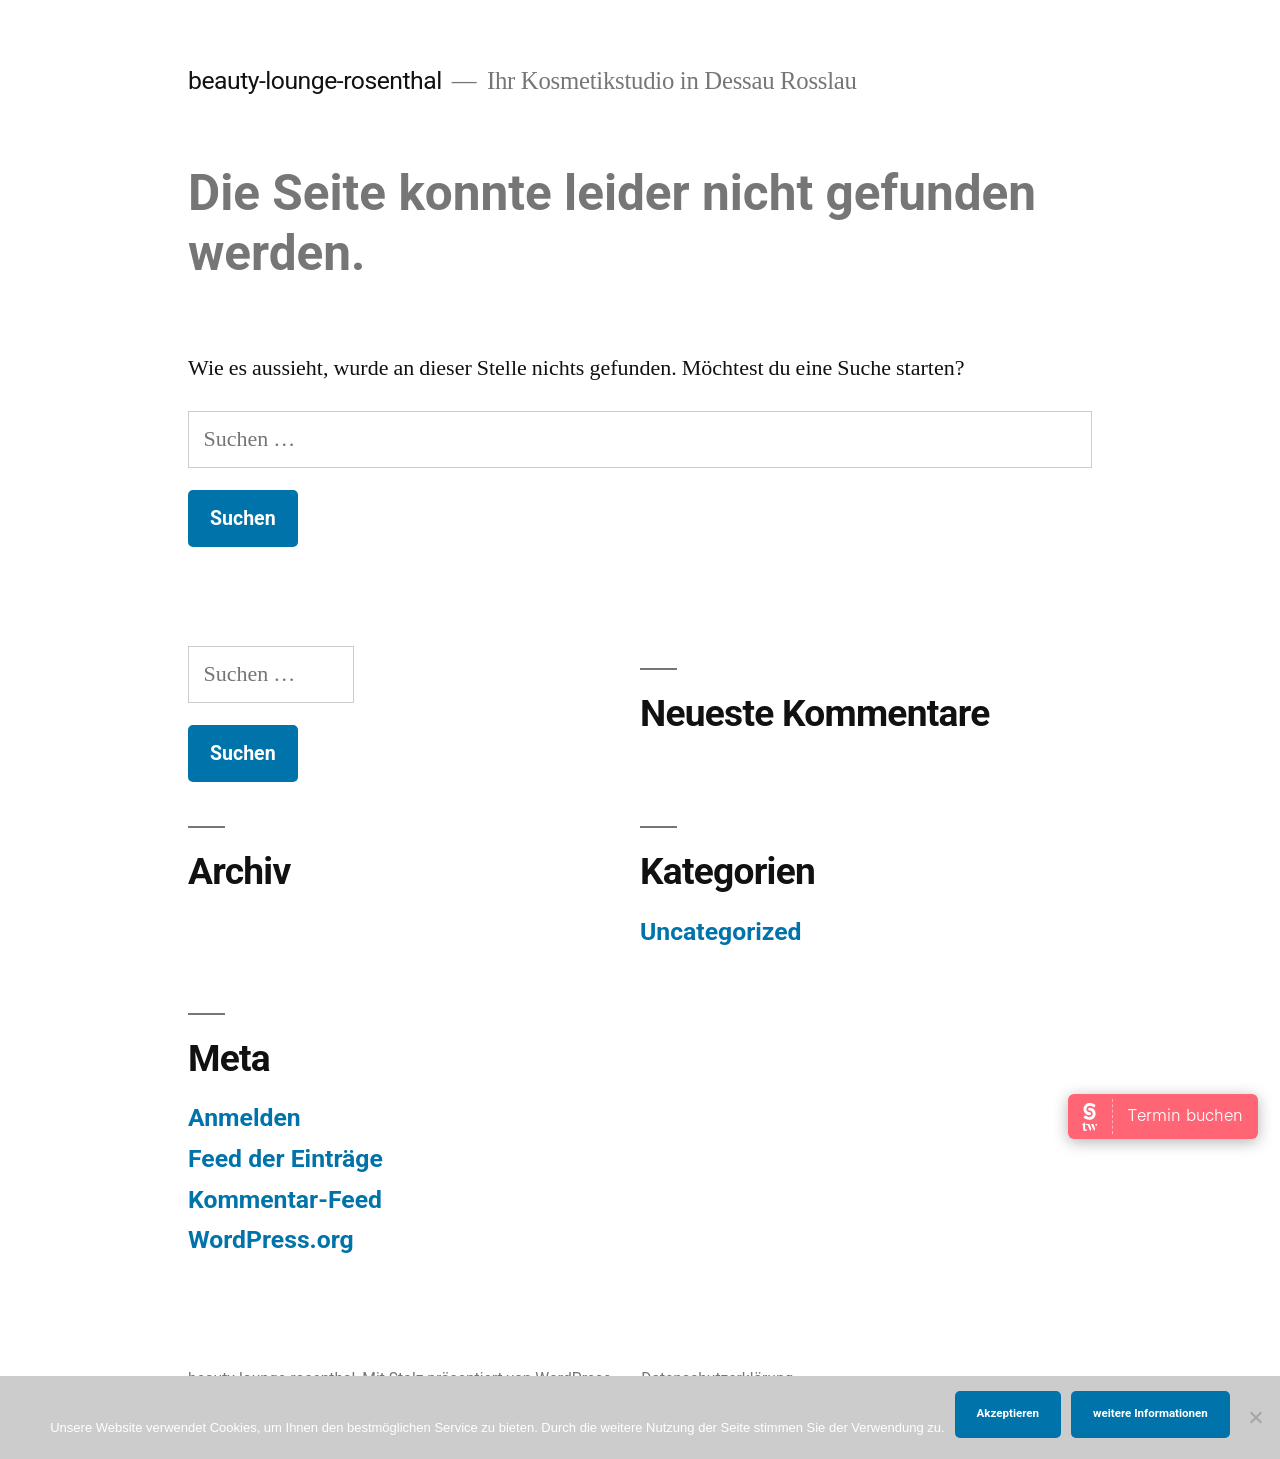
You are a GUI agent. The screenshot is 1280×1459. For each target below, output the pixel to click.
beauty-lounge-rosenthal (315, 80)
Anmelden (244, 1117)
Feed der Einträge (285, 1158)
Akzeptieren (1008, 1413)
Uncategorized (721, 931)
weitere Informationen (1150, 1413)
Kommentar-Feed (285, 1199)
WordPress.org (271, 1239)
